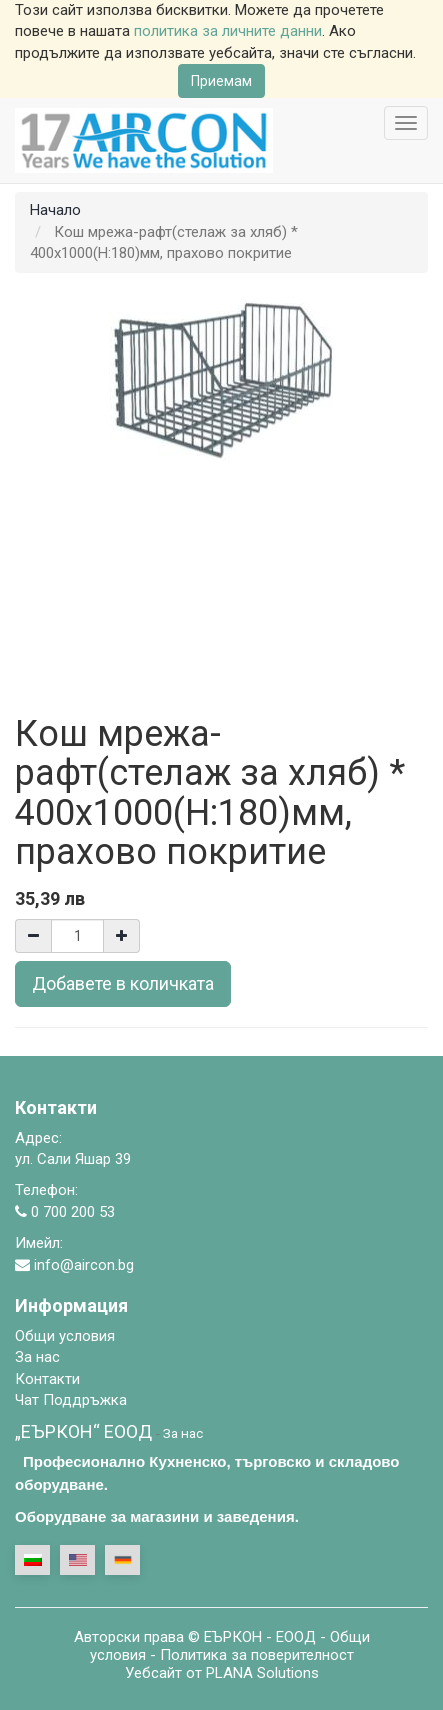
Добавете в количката (123, 983)
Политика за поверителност (257, 1655)
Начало (55, 210)
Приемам (221, 81)
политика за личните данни (228, 31)
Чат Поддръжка (71, 1400)
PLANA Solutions (262, 1673)
